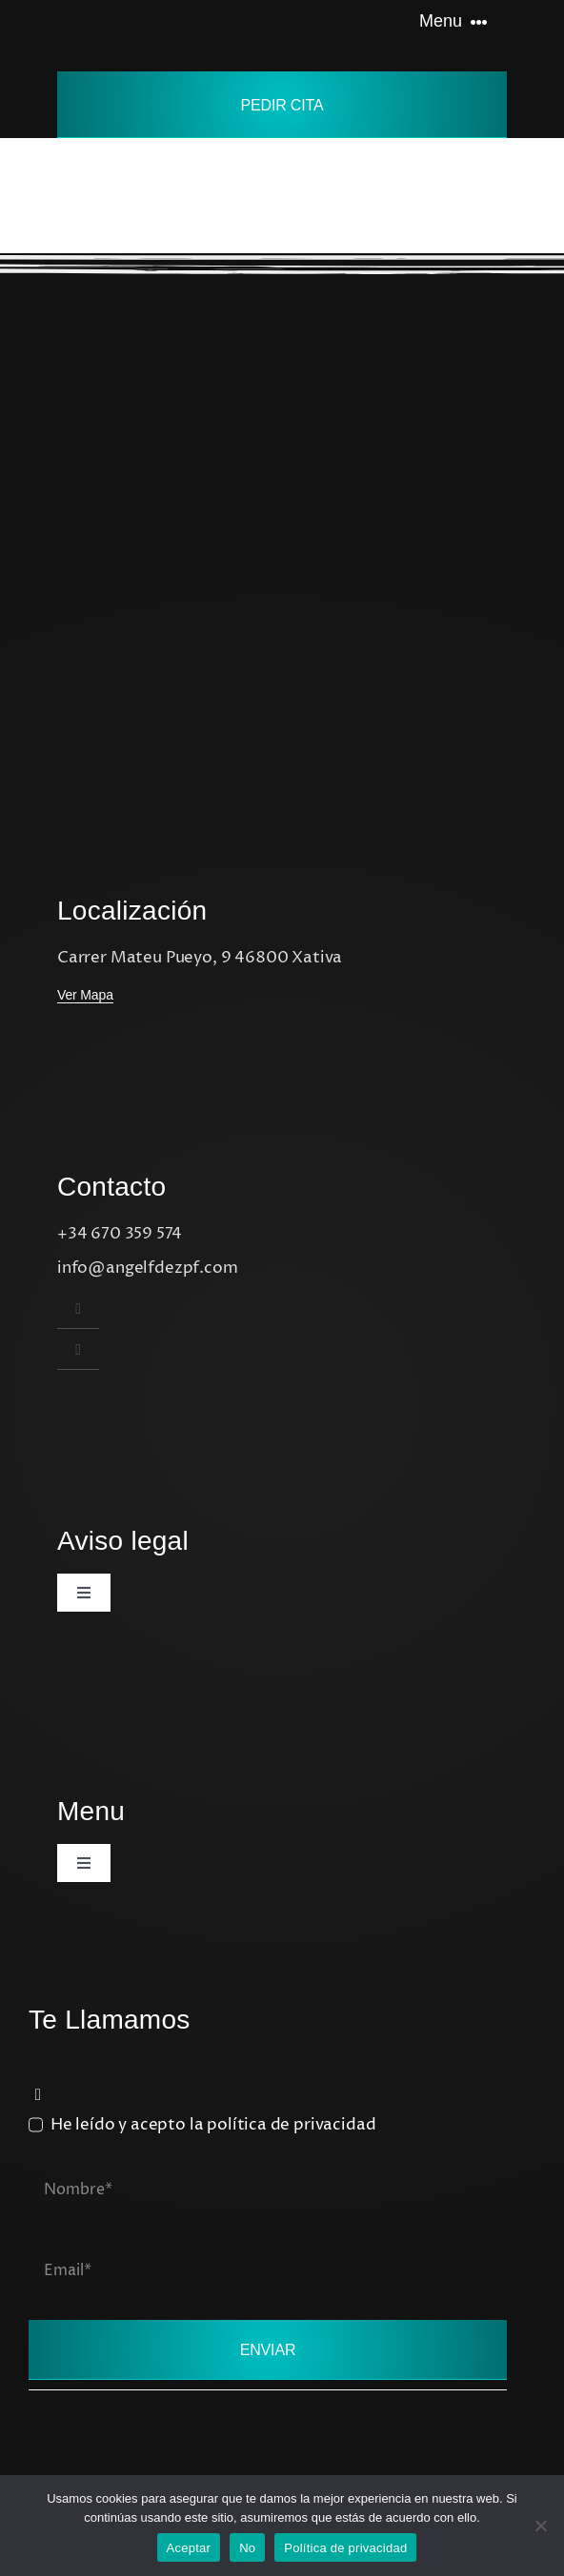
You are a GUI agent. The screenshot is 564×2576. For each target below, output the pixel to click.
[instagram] (78, 1308)
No (247, 2548)
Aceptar (189, 2548)
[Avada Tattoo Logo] (128, 15)
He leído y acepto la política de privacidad (213, 2124)
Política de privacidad (345, 2548)
